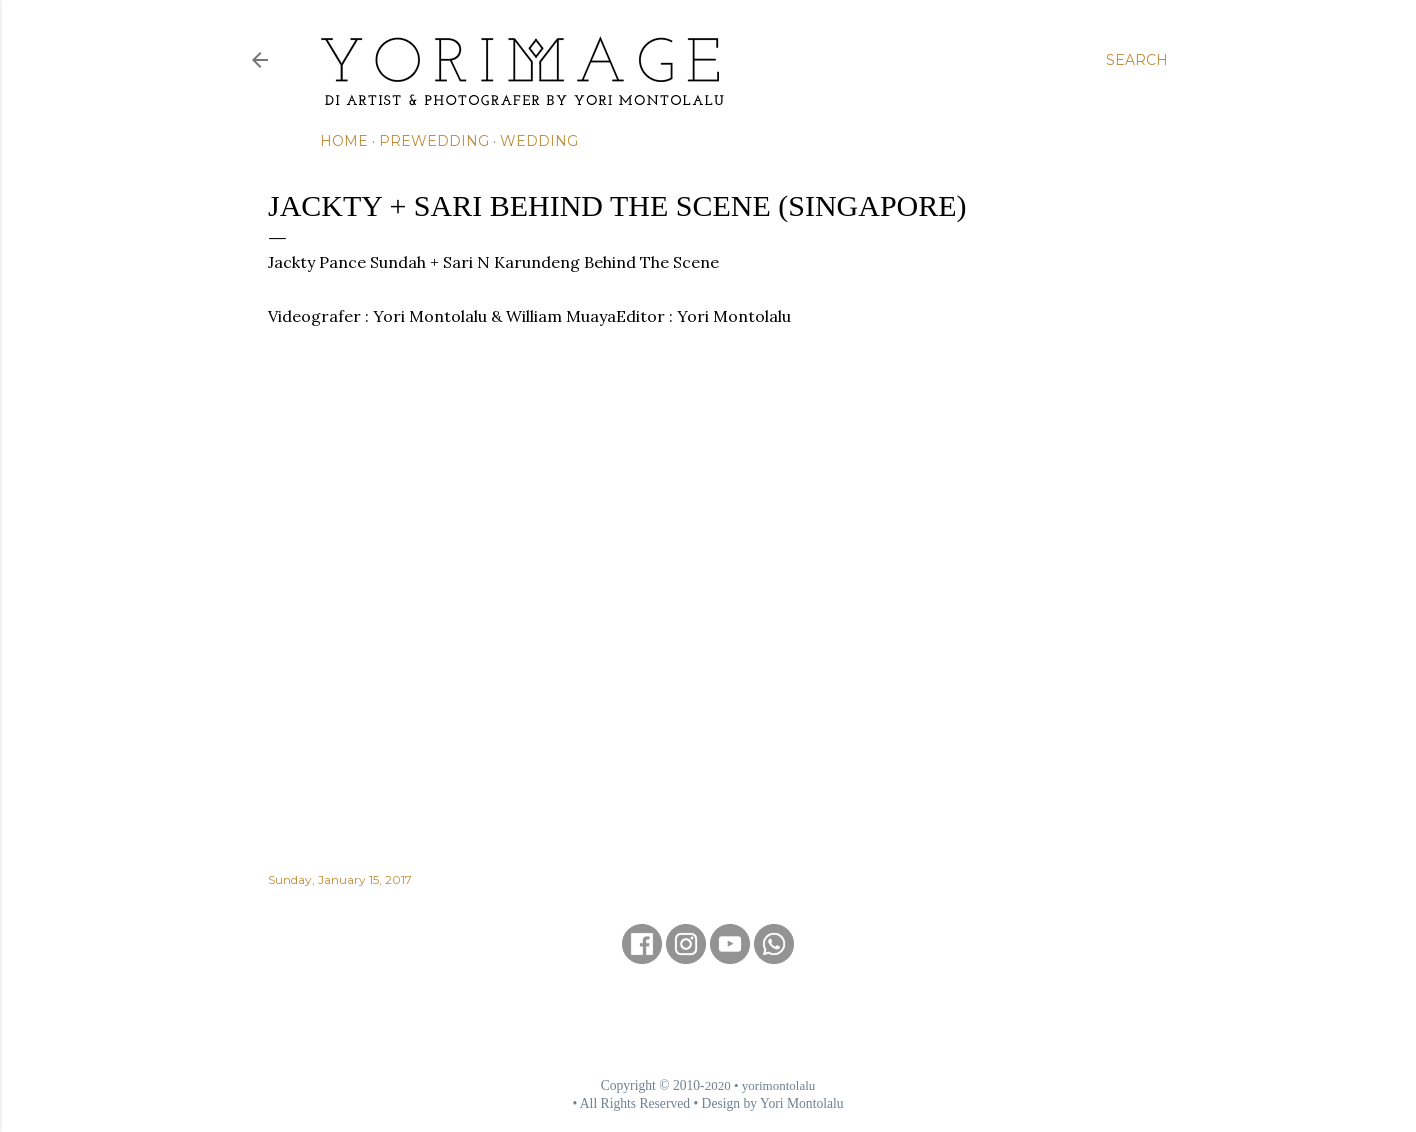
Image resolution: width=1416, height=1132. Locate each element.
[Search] (1137, 60)
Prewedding (434, 141)
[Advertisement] (708, 1020)
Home (344, 141)
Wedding (539, 141)
